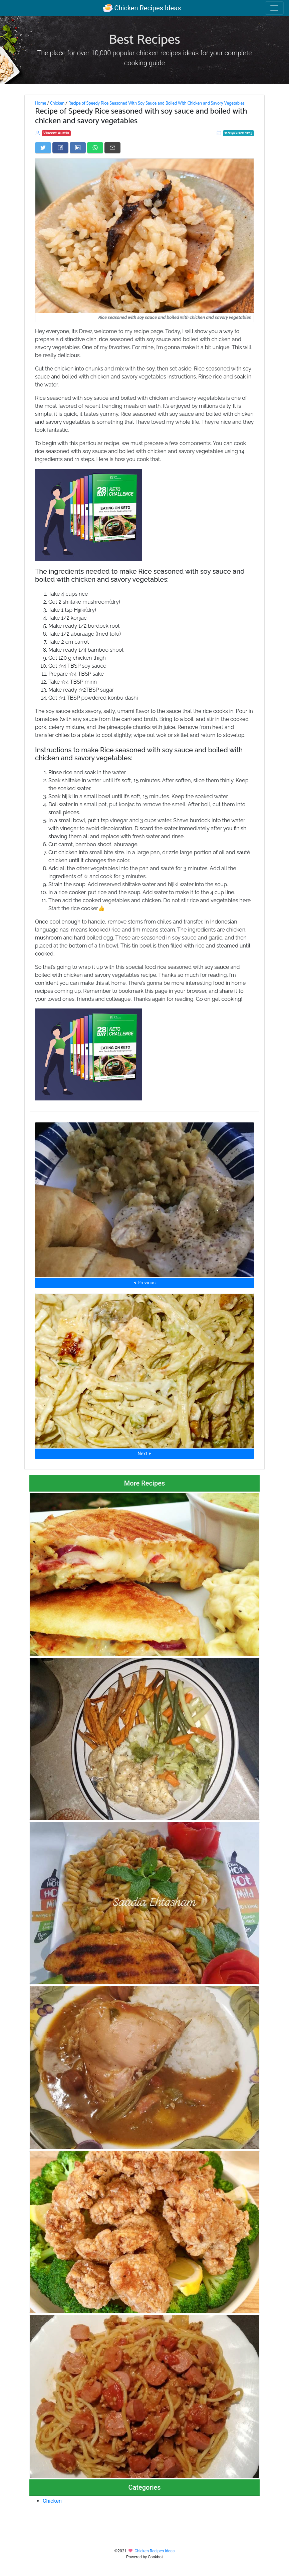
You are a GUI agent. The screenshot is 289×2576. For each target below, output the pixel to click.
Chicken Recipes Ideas (142, 8)
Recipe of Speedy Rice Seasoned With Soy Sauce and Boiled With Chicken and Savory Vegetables (156, 103)
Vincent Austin (56, 133)
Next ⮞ (144, 1453)
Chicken (57, 103)
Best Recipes (144, 40)
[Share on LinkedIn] (78, 147)
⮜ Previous (144, 1282)
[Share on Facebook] (60, 147)
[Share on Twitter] (43, 147)
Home (40, 103)
